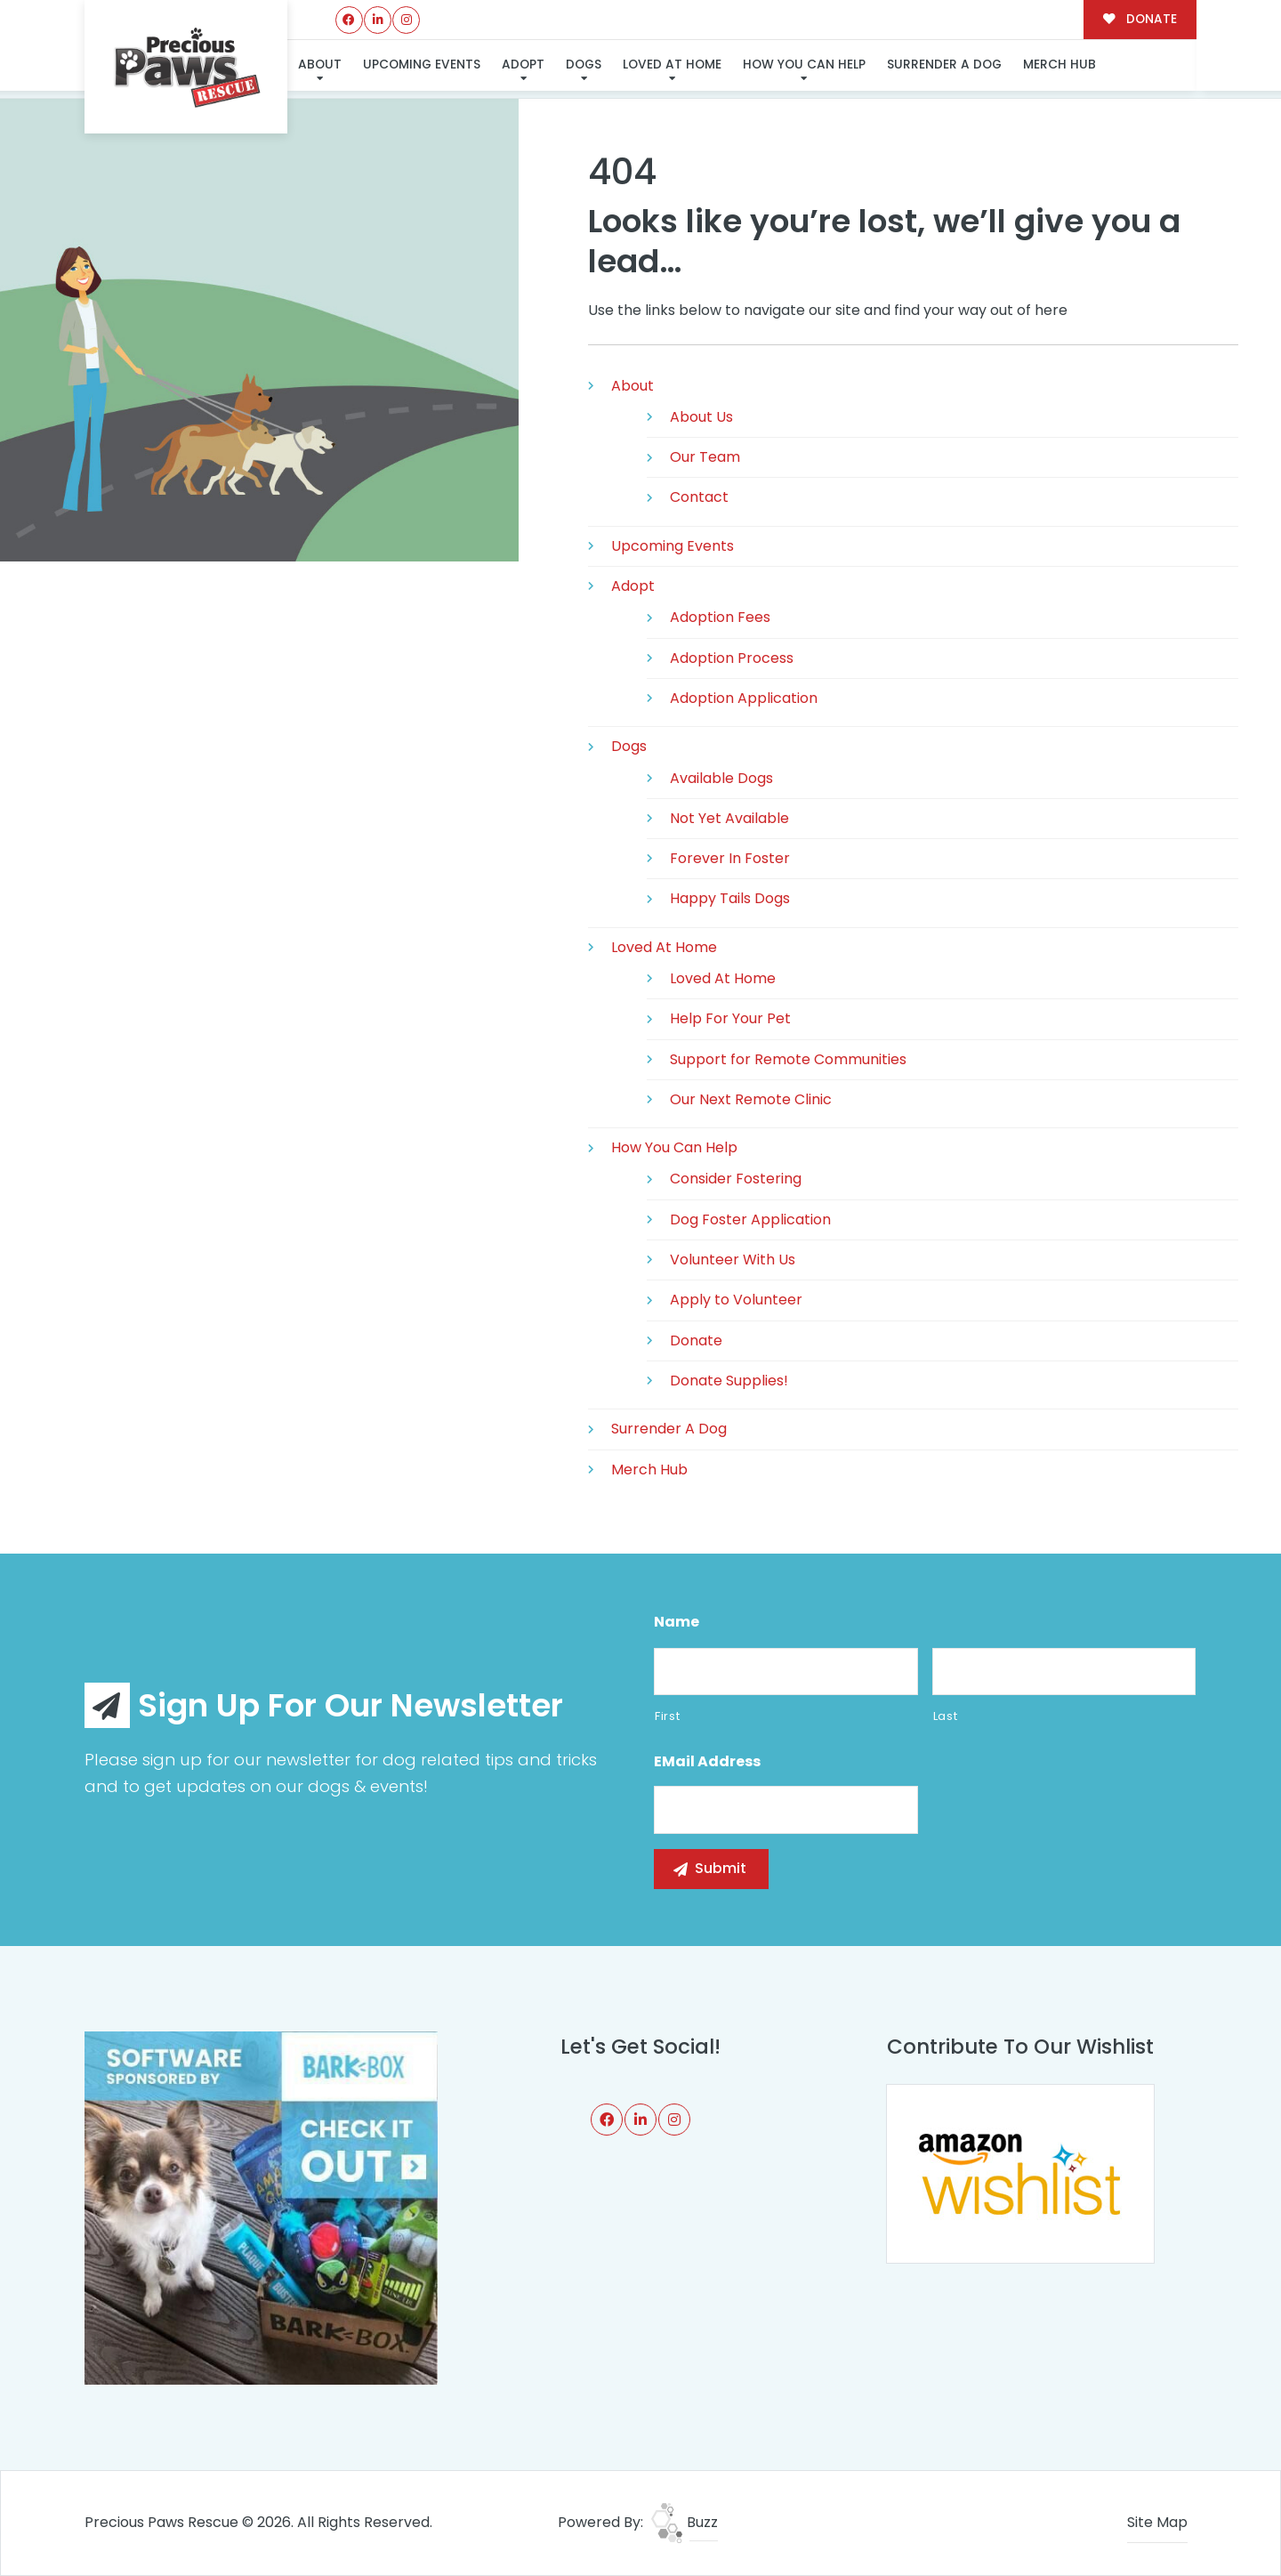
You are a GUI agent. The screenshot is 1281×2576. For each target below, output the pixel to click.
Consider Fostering (736, 1178)
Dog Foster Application (750, 1219)
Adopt (522, 64)
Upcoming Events (421, 64)
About (320, 64)
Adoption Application (744, 698)
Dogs (582, 64)
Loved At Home (671, 64)
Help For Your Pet (730, 1018)
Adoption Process (732, 658)
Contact (699, 497)
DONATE (1140, 19)
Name (676, 1622)
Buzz (684, 2522)
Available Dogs (721, 778)
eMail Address (707, 1762)
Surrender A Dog (942, 64)
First (667, 1716)
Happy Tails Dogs (730, 898)
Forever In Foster (730, 858)
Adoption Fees (720, 617)
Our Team (705, 457)
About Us (701, 417)
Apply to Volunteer (736, 1299)
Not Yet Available (729, 818)
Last (945, 1716)
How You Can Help (802, 64)
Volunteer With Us (732, 1259)
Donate (696, 1340)
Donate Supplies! (729, 1380)
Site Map (1157, 2522)
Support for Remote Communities (788, 1059)
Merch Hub (1057, 64)
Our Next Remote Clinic (751, 1099)
